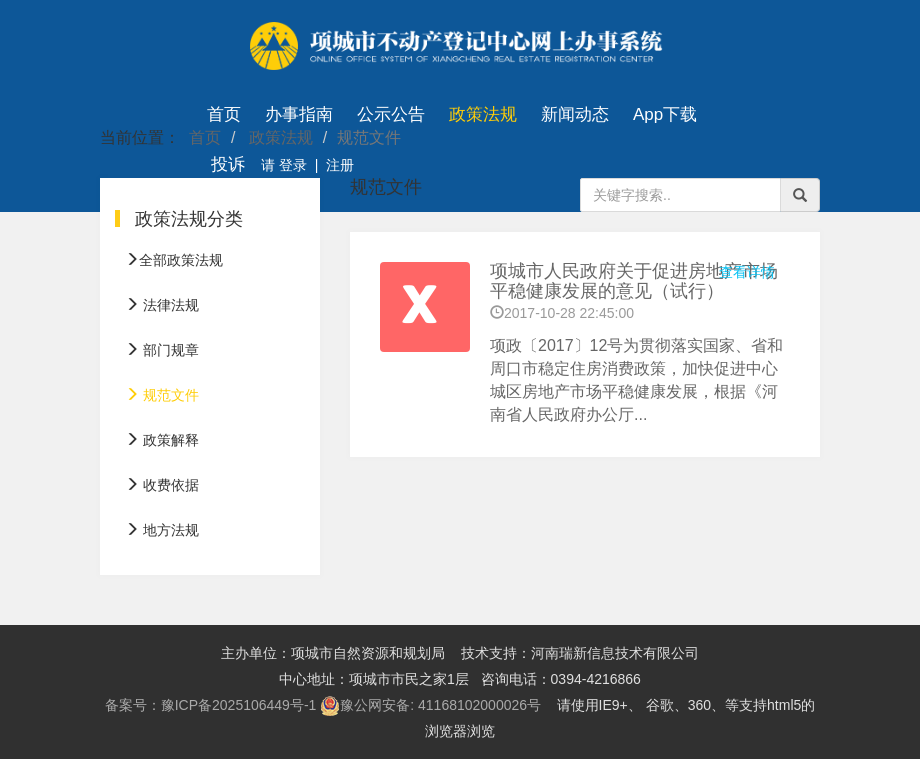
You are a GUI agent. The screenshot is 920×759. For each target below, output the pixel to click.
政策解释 (162, 440)
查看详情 (747, 272)
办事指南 (299, 114)
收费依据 (162, 485)
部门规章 (162, 350)
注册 (340, 165)
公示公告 (391, 114)
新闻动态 (575, 114)
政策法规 (483, 114)
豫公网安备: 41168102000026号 (430, 706)
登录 (291, 165)
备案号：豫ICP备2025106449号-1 (211, 705)
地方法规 (162, 530)
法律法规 (162, 305)
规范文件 (162, 395)
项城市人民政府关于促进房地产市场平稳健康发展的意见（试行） (634, 281)
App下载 (665, 114)
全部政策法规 (174, 260)
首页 (224, 114)
